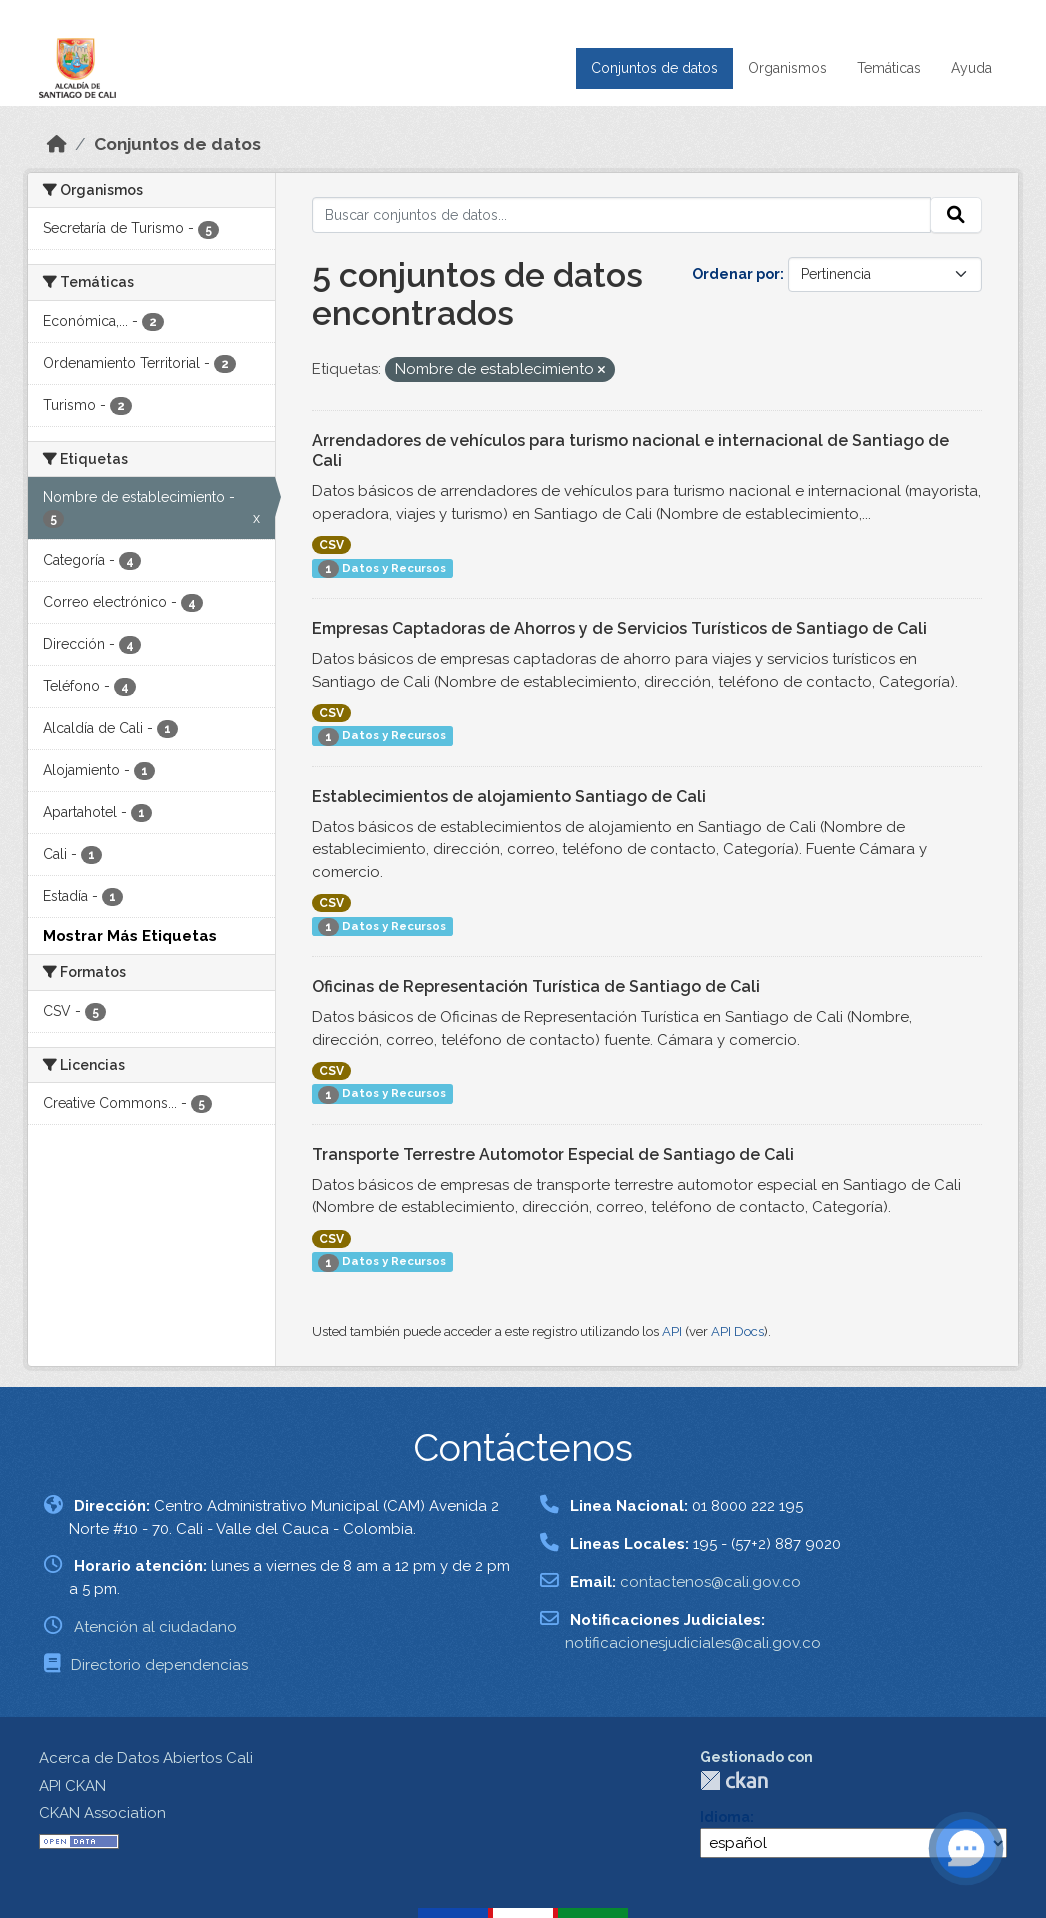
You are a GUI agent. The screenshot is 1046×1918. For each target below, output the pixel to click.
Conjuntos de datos (654, 68)
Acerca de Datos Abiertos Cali (146, 1758)
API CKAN (72, 1786)
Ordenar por (736, 274)
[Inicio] (57, 144)
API (672, 1331)
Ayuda (971, 68)
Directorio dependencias (159, 1665)
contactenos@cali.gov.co (710, 1582)
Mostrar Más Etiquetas (130, 936)
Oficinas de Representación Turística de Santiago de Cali (536, 986)
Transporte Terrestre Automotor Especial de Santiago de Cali (553, 1154)
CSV (331, 545)
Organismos (787, 68)
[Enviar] (956, 215)
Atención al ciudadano (155, 1627)
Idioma (725, 1817)
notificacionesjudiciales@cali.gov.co (693, 1643)
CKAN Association (102, 1813)
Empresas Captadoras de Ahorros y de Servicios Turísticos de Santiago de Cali (619, 628)
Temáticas (889, 68)
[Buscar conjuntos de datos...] (622, 215)
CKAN (734, 1780)
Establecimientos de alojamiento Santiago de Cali (509, 796)
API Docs (737, 1331)
